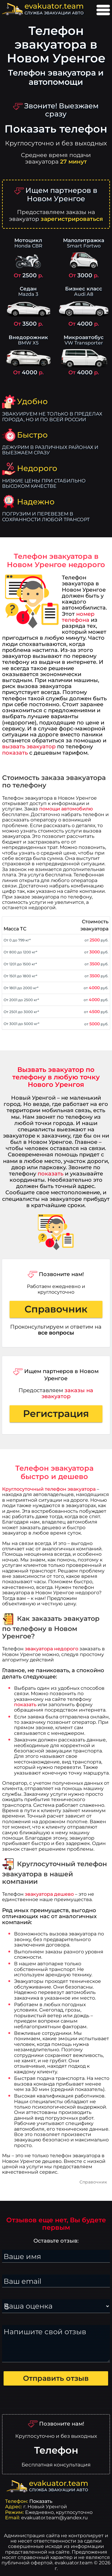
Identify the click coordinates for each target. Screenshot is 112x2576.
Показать (40, 2501)
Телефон (56, 2450)
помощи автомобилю (66, 809)
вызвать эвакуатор (29, 746)
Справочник (56, 1309)
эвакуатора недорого (51, 1649)
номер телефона (78, 617)
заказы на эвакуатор (67, 1393)
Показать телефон (55, 129)
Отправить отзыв (56, 2378)
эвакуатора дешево (49, 1894)
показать (15, 753)
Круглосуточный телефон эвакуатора (49, 1489)
